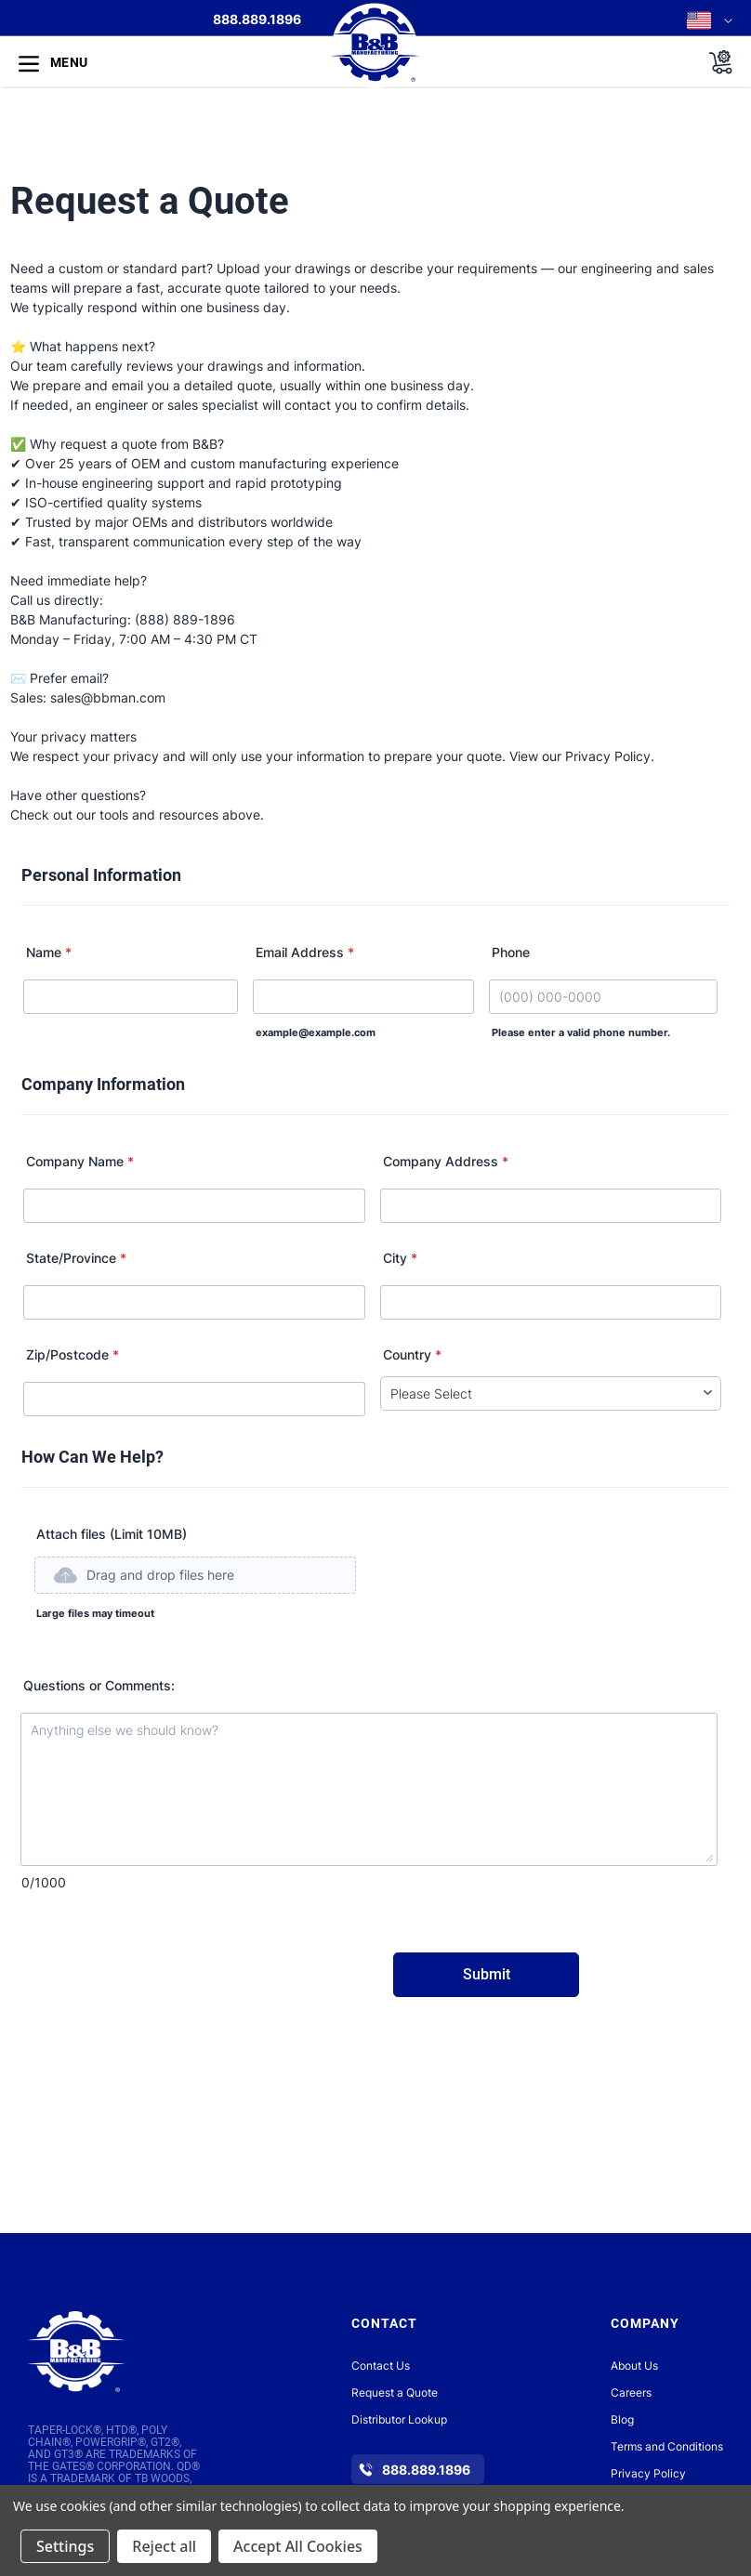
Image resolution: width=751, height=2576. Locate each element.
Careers (631, 2392)
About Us (634, 2365)
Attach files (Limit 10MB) (111, 1534)
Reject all (164, 2546)
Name (49, 952)
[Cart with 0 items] (715, 61)
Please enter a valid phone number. (581, 1033)
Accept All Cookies (297, 2546)
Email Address (305, 952)
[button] (194, 1618)
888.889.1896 (257, 19)
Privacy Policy (648, 2473)
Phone (511, 952)
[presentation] (165, 1980)
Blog (622, 2419)
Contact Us (380, 2365)
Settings (65, 2546)
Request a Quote (394, 2392)
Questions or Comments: (99, 1685)
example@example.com (316, 1033)
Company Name (80, 1161)
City (400, 1258)
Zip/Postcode (72, 1354)
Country (412, 1354)
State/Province (76, 1258)
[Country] (550, 1393)
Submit (486, 1974)
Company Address (445, 1161)
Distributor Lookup (399, 2419)
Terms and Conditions (667, 2446)
